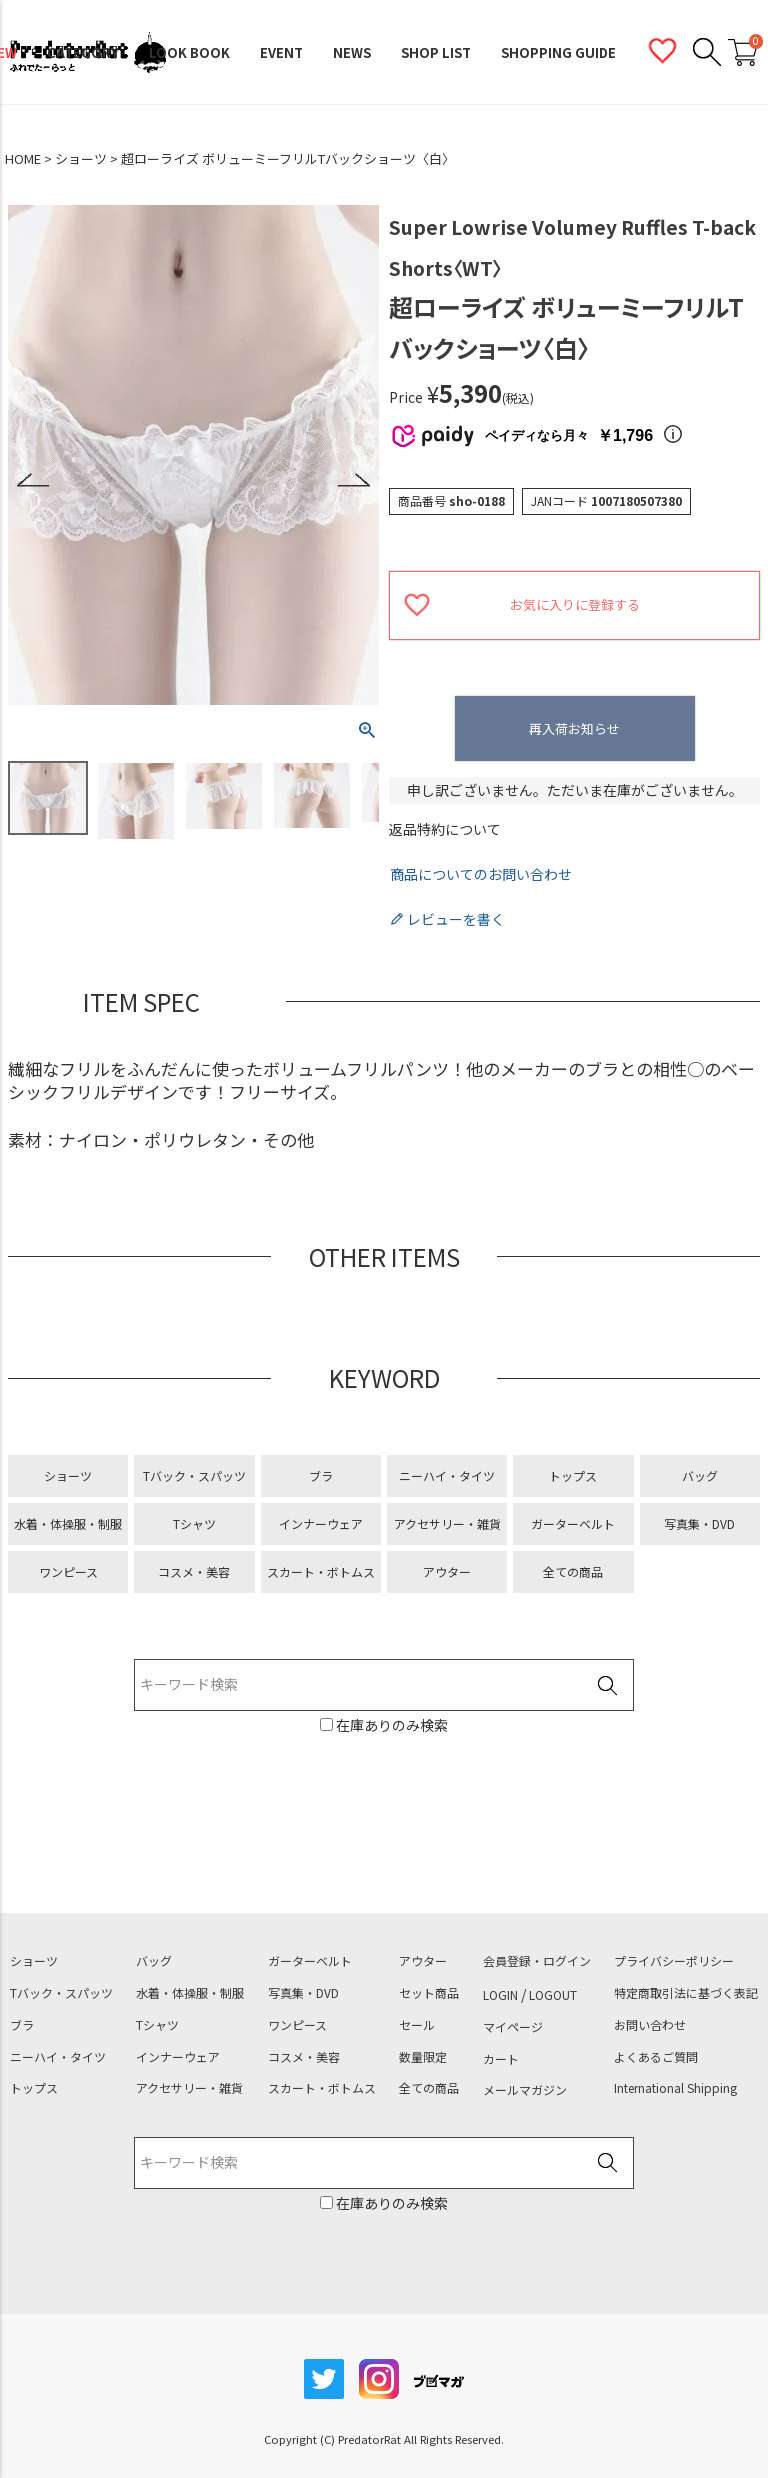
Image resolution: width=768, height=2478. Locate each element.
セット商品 (429, 1993)
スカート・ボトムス (321, 1571)
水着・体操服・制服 (68, 1523)
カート (501, 2059)
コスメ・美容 (194, 1571)
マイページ (513, 2027)
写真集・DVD (699, 1523)
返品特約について (445, 829)
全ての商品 (573, 1571)
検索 (607, 1686)
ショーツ (81, 159)
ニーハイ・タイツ (447, 1475)
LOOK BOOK (189, 52)
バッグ (700, 1475)
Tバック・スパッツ (194, 1475)
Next (353, 480)
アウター (447, 1571)
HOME (23, 159)
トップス (573, 1475)
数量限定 (423, 2057)
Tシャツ (194, 1523)
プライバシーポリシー (674, 1961)
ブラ (321, 1475)
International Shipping (675, 2088)
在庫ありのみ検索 (390, 1725)
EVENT (281, 52)
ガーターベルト (573, 1523)
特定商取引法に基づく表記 (686, 1993)
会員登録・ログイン (537, 1961)
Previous (33, 480)
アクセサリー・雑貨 (447, 1523)
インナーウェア (321, 1523)
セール (417, 2025)
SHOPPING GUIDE (558, 52)
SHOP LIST (436, 52)
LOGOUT (553, 1995)
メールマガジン (525, 2090)
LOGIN (500, 1995)
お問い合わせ (650, 2025)
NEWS (352, 52)
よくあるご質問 (656, 2057)
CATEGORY (83, 52)
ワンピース (68, 1571)
